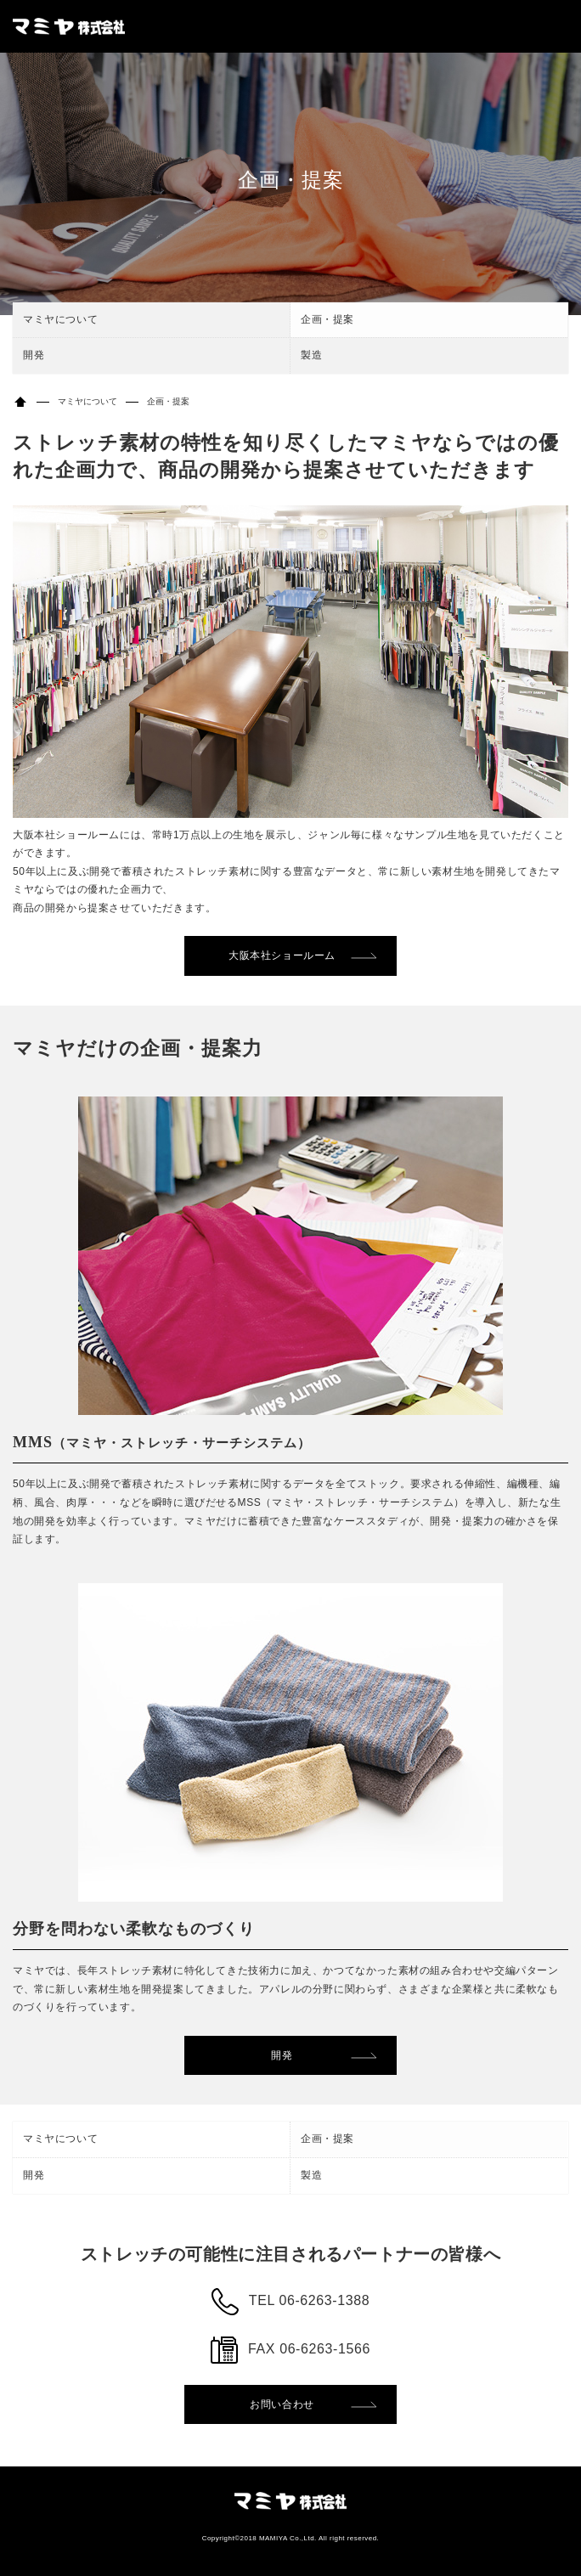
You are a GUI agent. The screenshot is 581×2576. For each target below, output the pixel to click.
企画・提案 (327, 319)
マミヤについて (60, 319)
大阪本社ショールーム (282, 955)
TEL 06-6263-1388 (309, 2300)
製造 (311, 355)
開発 (33, 355)
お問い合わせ (282, 2404)
